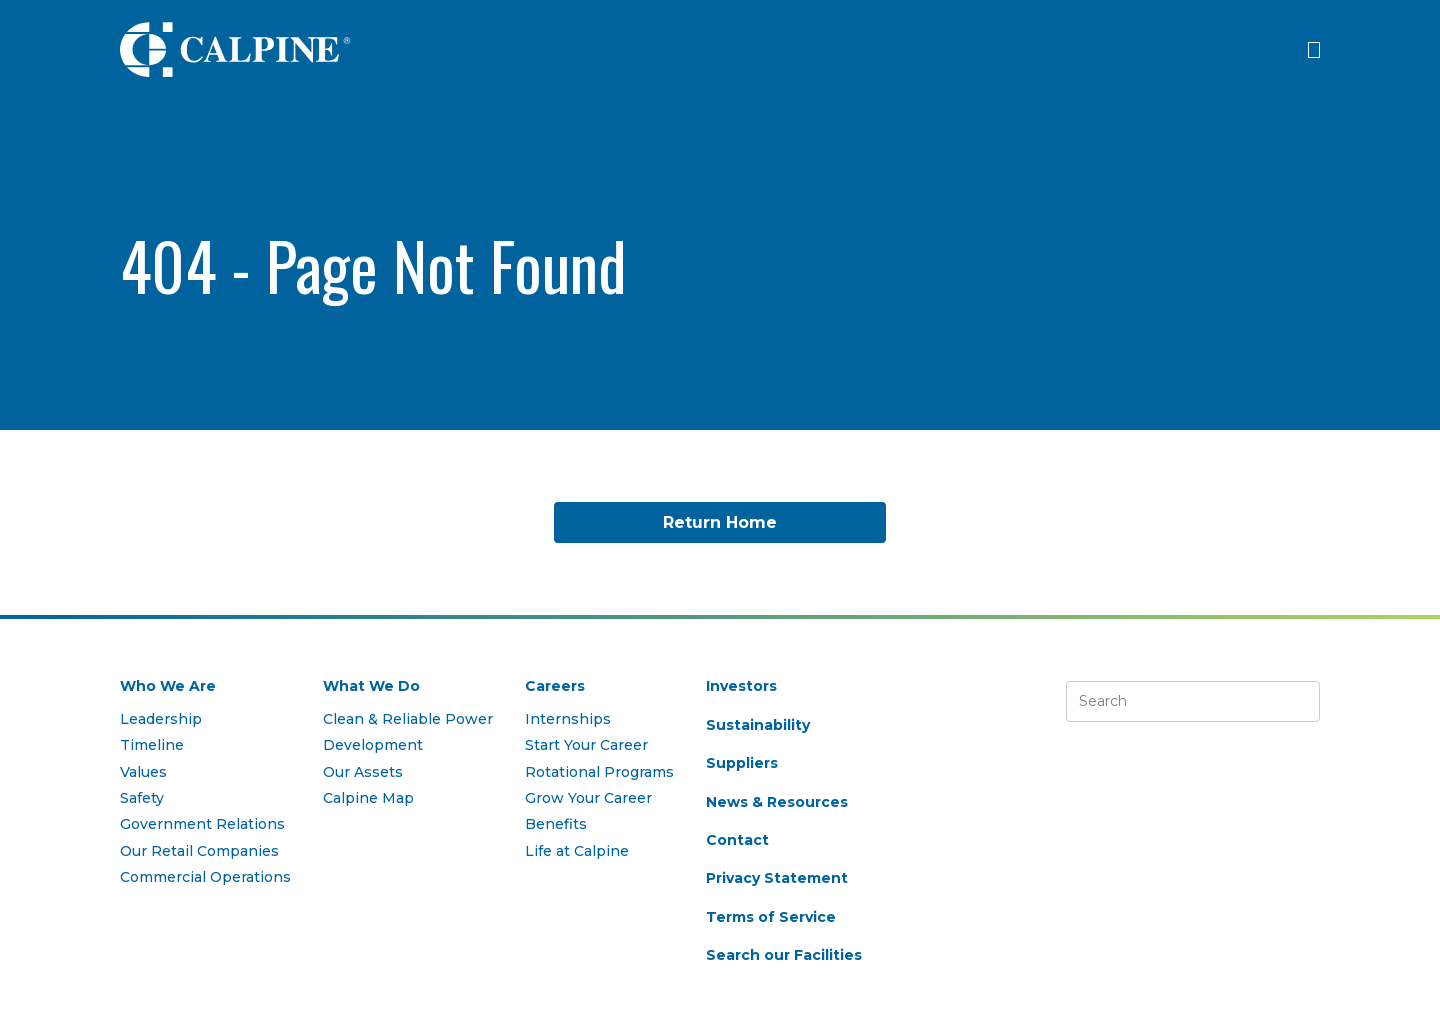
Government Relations (202, 824)
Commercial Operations (205, 877)
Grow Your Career (588, 798)
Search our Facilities (784, 955)
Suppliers (742, 763)
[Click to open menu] (1314, 50)
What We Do (371, 686)
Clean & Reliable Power (408, 719)
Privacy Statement (777, 878)
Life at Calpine (577, 851)
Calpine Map (368, 798)
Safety (142, 798)
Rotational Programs (599, 772)
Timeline (152, 745)
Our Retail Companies (199, 851)
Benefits (556, 824)
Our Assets (363, 772)
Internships (568, 719)
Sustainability (758, 725)
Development (373, 745)
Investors (741, 686)
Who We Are (168, 686)
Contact (737, 840)
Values (143, 772)
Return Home (720, 522)
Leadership (161, 719)
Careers (555, 686)
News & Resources (777, 802)
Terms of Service (771, 917)
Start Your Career (586, 745)
